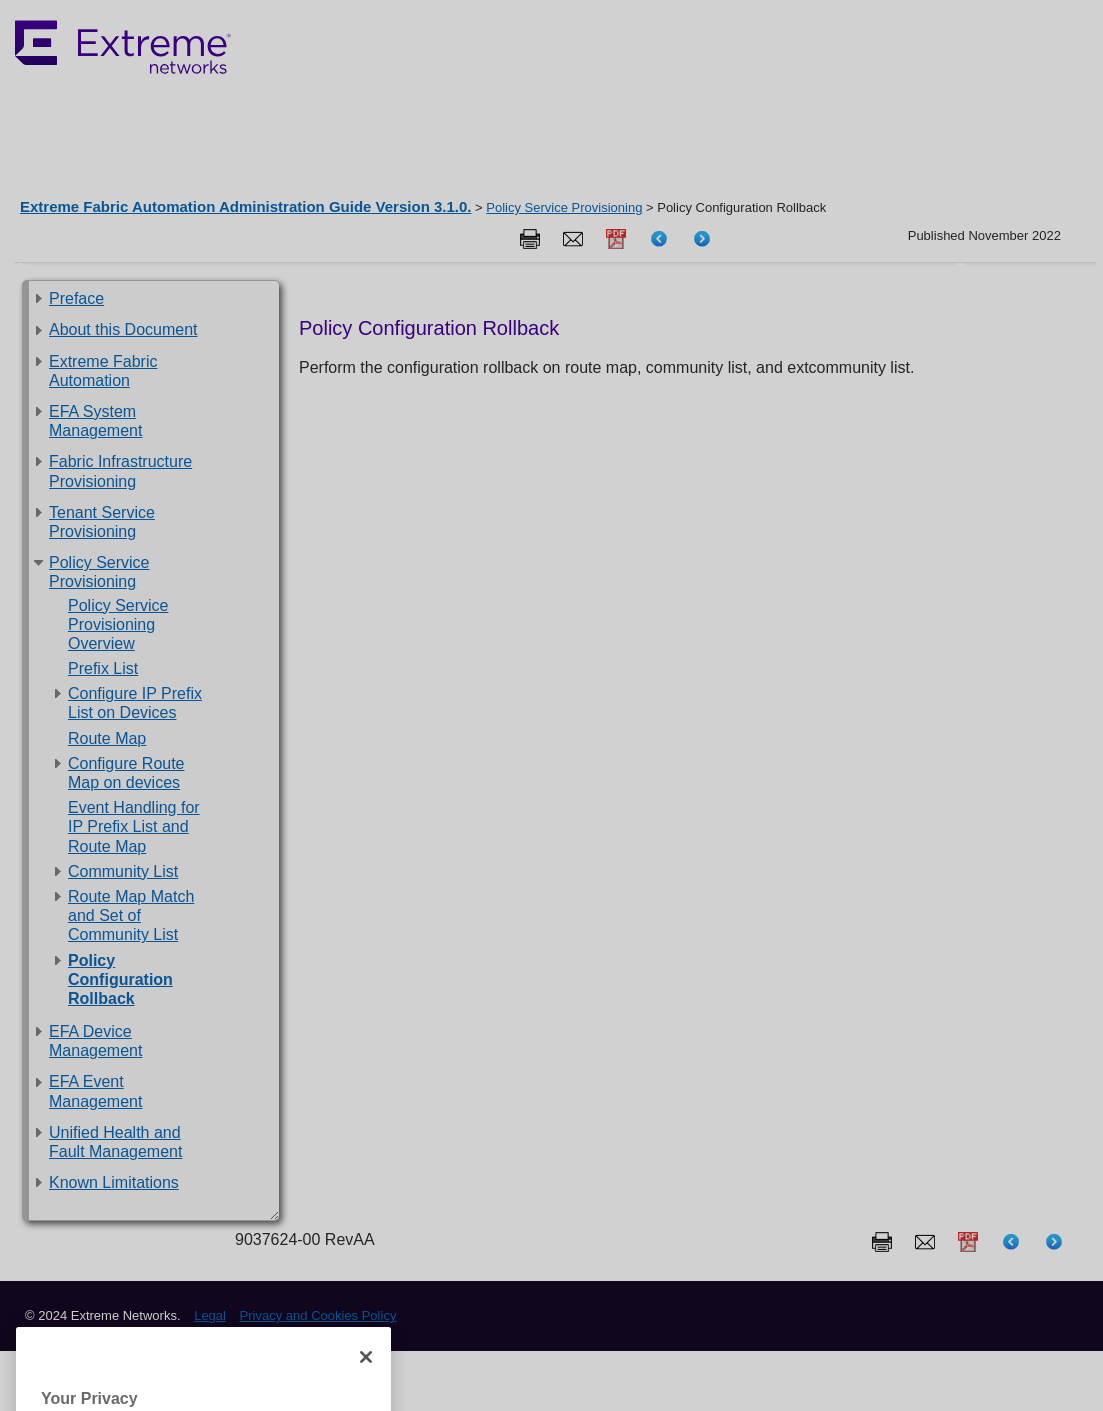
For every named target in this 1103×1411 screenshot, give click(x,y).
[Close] (366, 1382)
